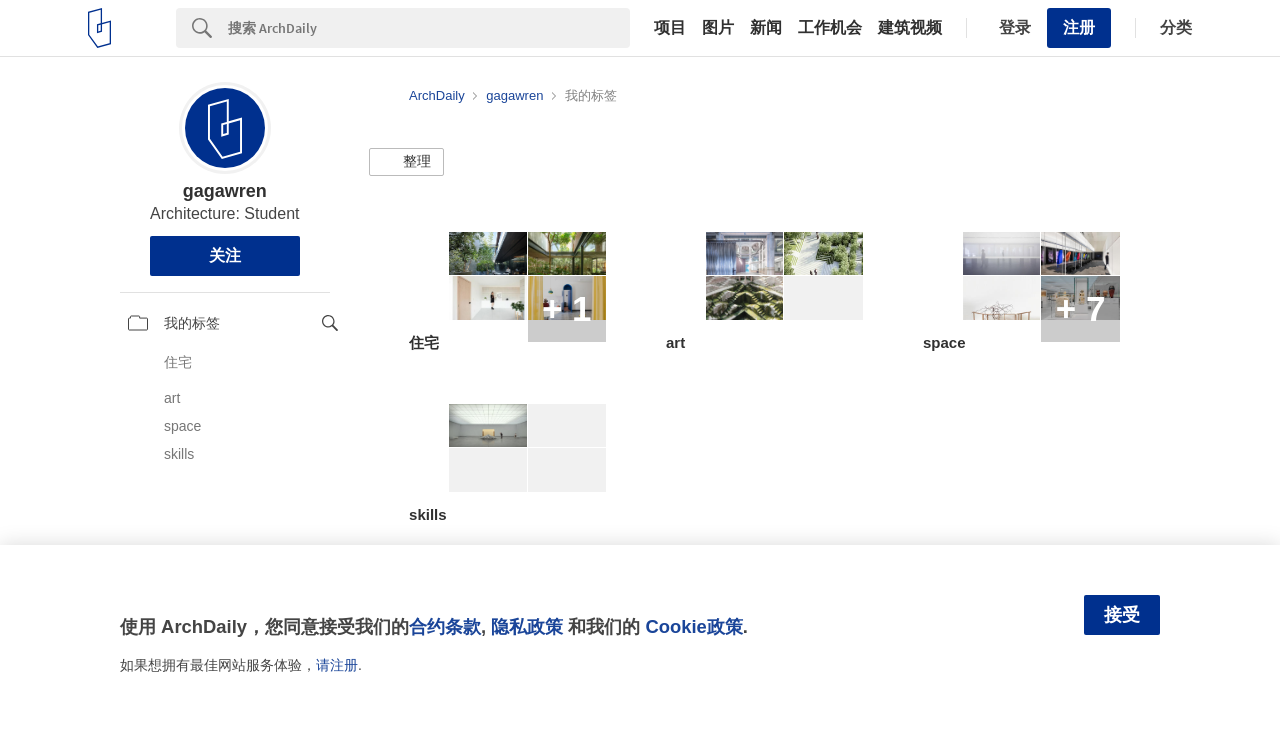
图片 (718, 28)
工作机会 (830, 28)
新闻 (766, 28)
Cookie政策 (693, 626)
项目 (670, 28)
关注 (225, 255)
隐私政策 (527, 626)
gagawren (225, 191)
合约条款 (445, 626)
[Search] (429, 28)
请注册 (337, 665)
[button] (406, 162)
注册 (1079, 27)
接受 (1122, 615)
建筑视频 (910, 28)
